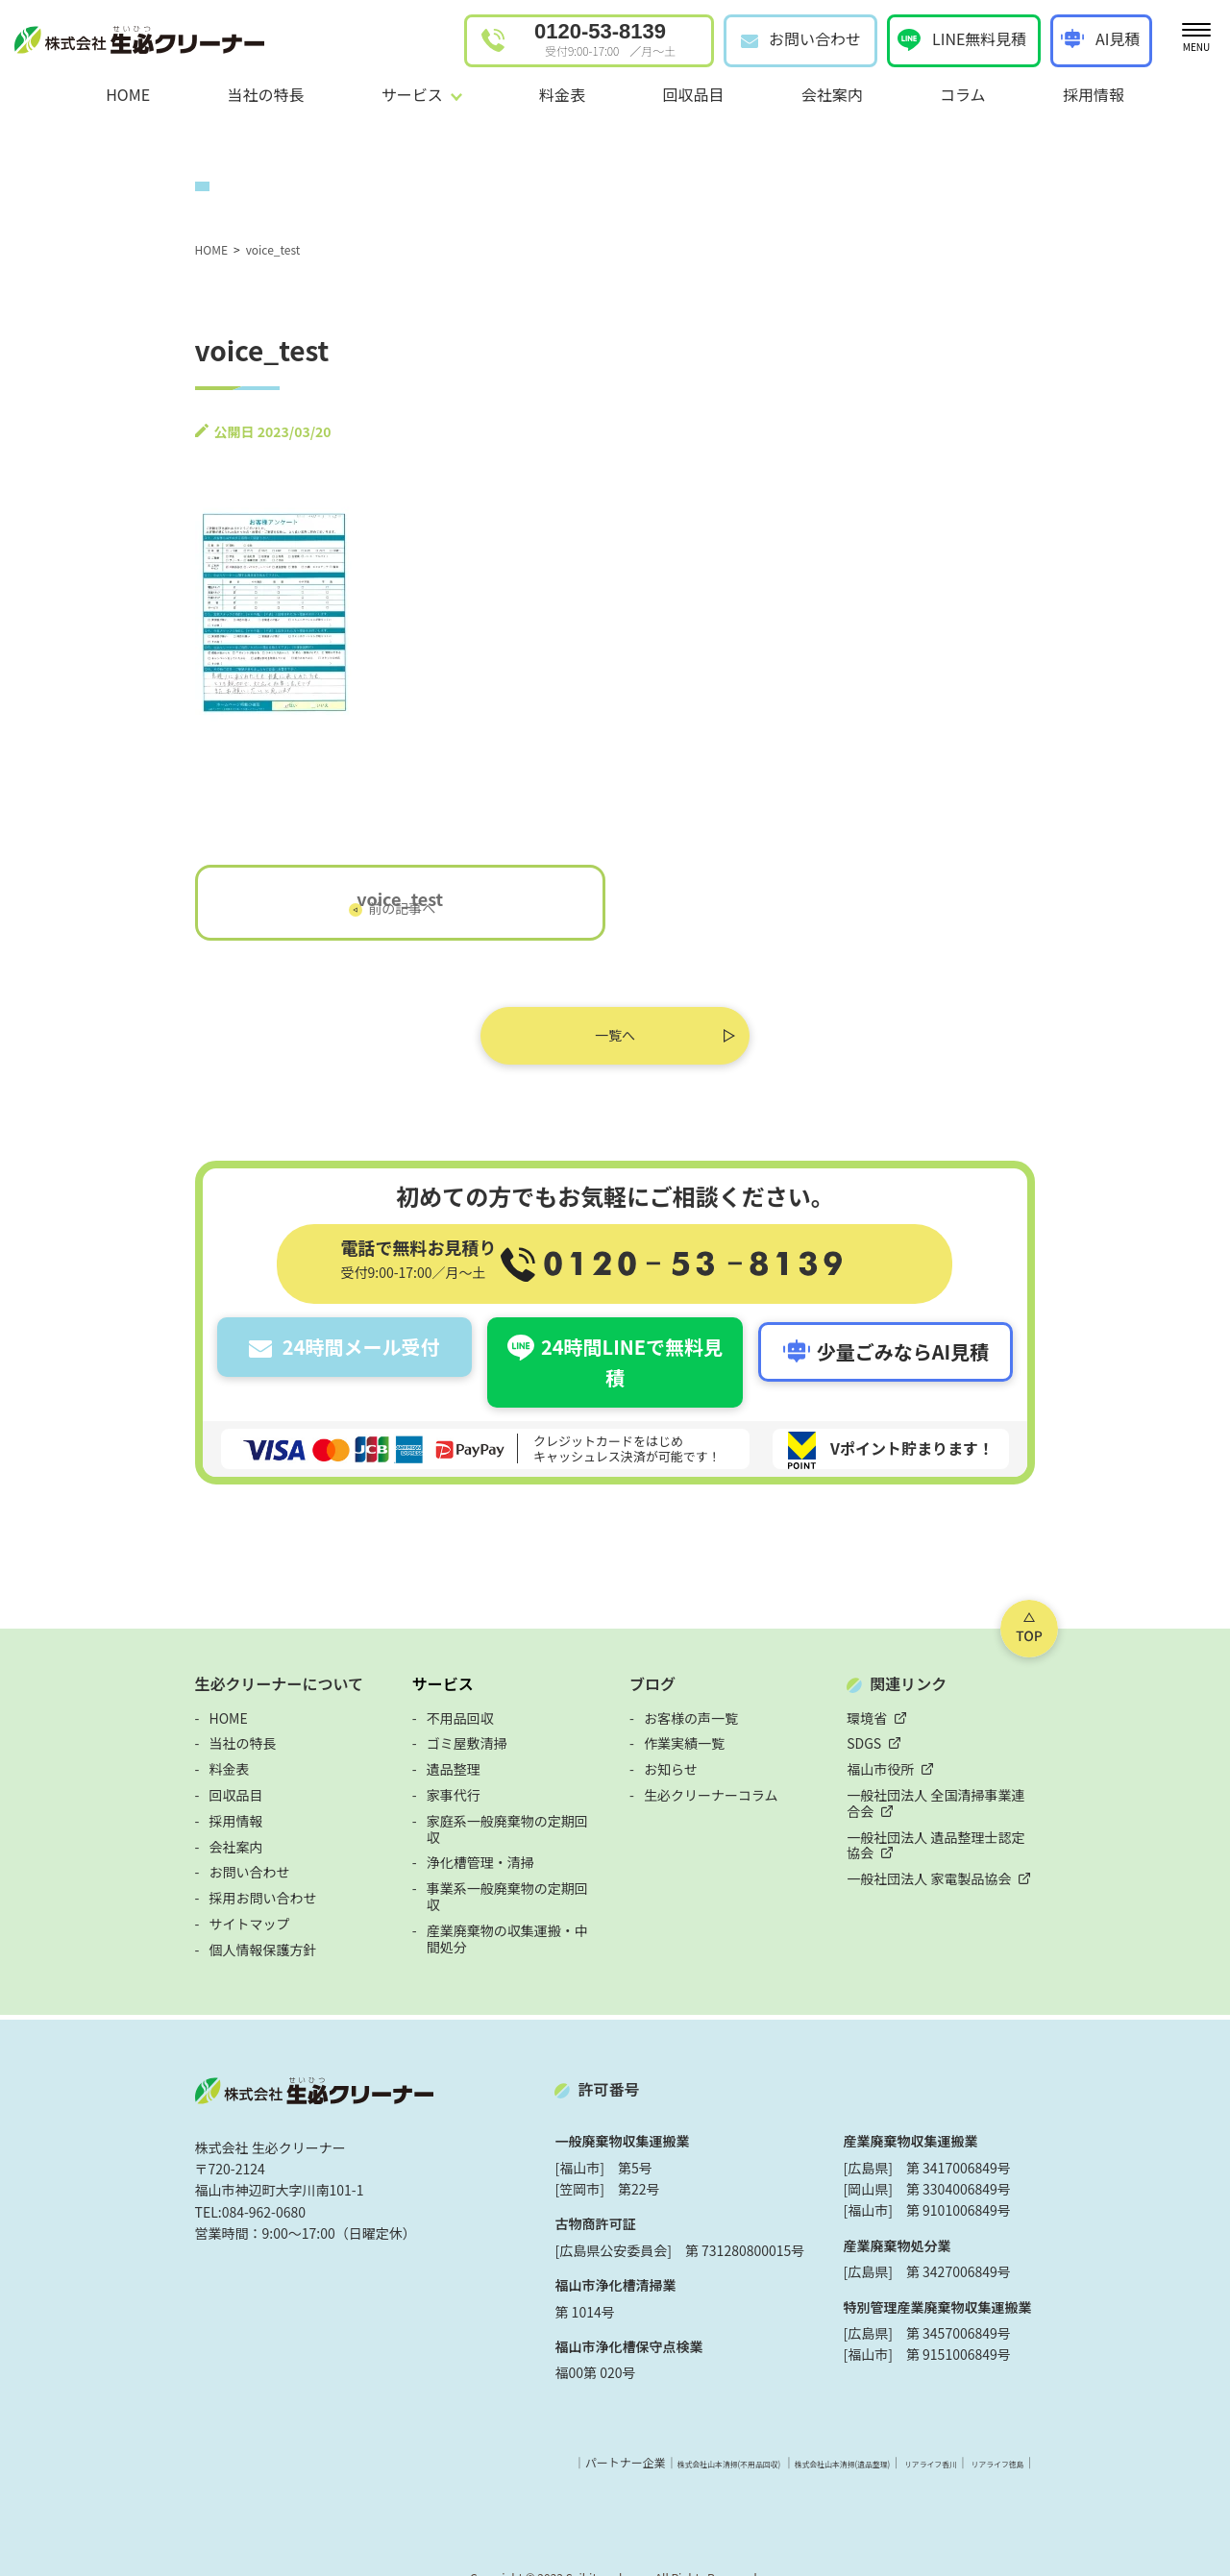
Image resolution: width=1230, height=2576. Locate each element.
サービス (379, 1648)
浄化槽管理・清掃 (417, 1811)
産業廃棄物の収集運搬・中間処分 (464, 1863)
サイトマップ (122, 1889)
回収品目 (693, 94)
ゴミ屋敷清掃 (403, 1708)
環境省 (931, 1682)
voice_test (336, 905)
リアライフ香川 (1015, 2426)
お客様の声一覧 (691, 1682)
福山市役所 (944, 1734)
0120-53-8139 (605, 39)
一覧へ (615, 1041)
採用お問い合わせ (135, 1863)
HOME (128, 94)
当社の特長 (265, 94)
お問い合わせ (815, 38)
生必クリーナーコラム (711, 1760)
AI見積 (1117, 38)
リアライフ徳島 (1110, 2426)
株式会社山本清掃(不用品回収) (722, 2426)
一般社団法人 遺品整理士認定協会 (1013, 1785)
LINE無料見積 (979, 38)
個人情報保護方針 (135, 1914)
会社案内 (832, 94)
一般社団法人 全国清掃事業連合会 (1013, 1760)
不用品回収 (396, 1682)
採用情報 (1093, 94)
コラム (963, 94)
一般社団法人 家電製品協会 (993, 1811)
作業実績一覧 (684, 1708)
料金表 (562, 94)
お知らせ (671, 1734)
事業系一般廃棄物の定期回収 (450, 1837)
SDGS (928, 1708)
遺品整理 (390, 1734)
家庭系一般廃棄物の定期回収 (450, 1785)
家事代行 (390, 1760)
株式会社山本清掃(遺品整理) (888, 2426)
